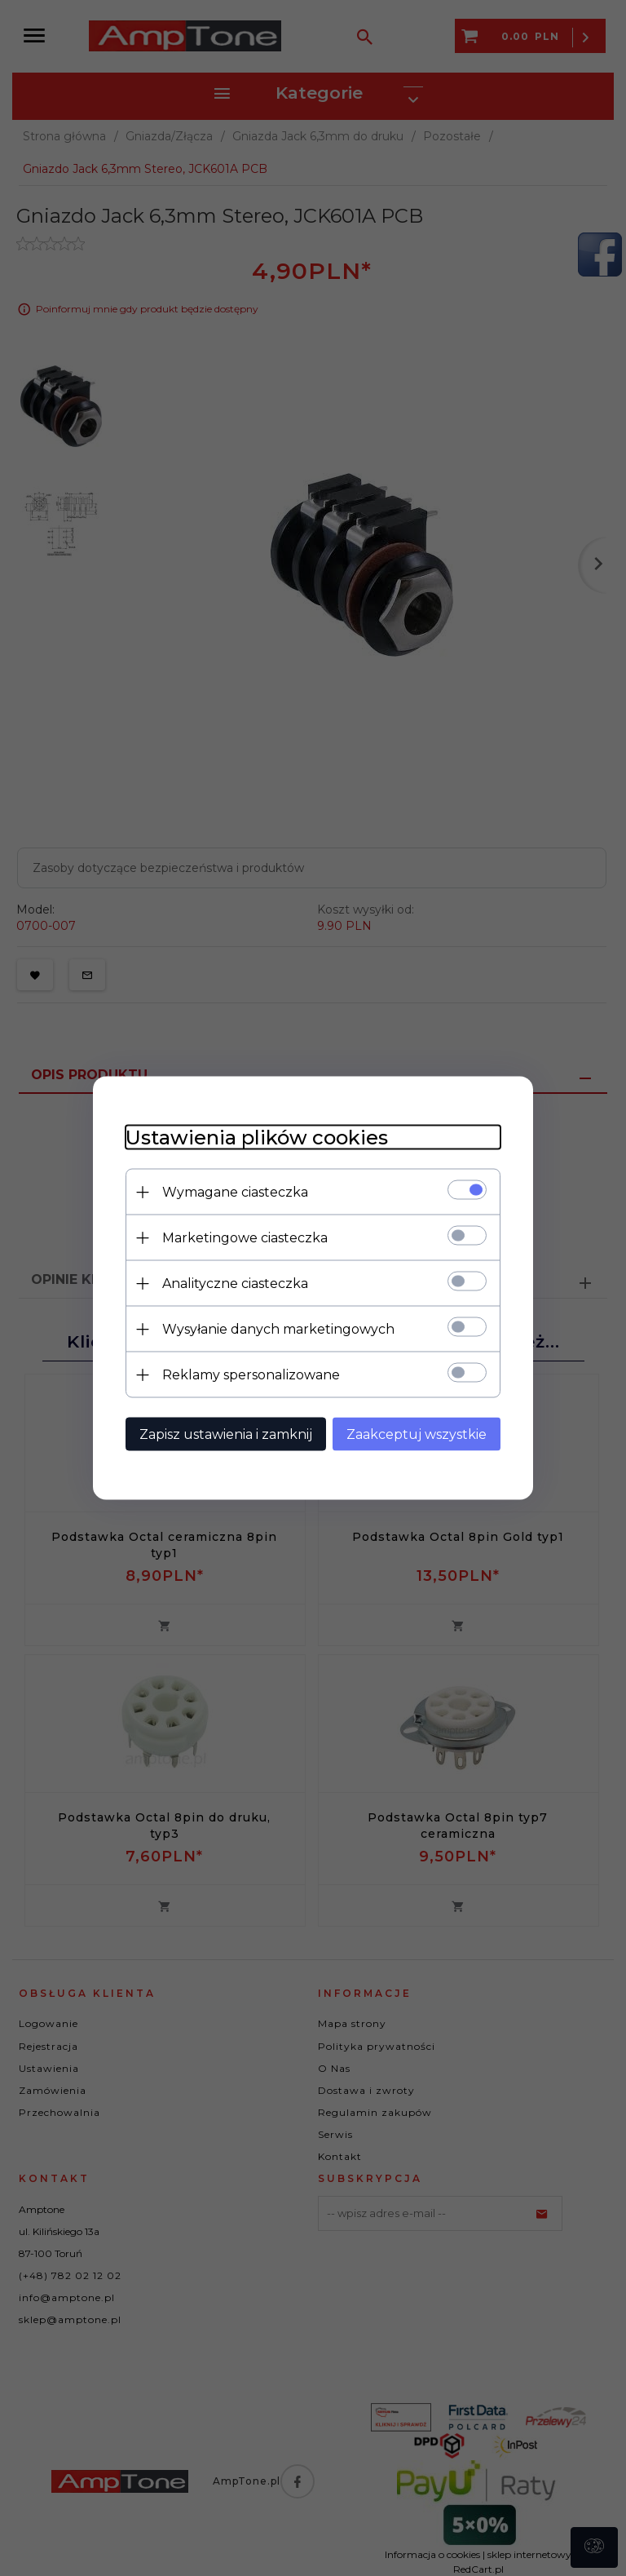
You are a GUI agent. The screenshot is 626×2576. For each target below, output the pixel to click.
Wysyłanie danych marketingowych (278, 1329)
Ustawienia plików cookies (257, 1137)
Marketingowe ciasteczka (245, 1238)
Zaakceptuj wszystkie (416, 1434)
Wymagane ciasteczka (235, 1192)
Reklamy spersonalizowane (251, 1375)
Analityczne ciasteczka (235, 1283)
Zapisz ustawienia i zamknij (225, 1434)
